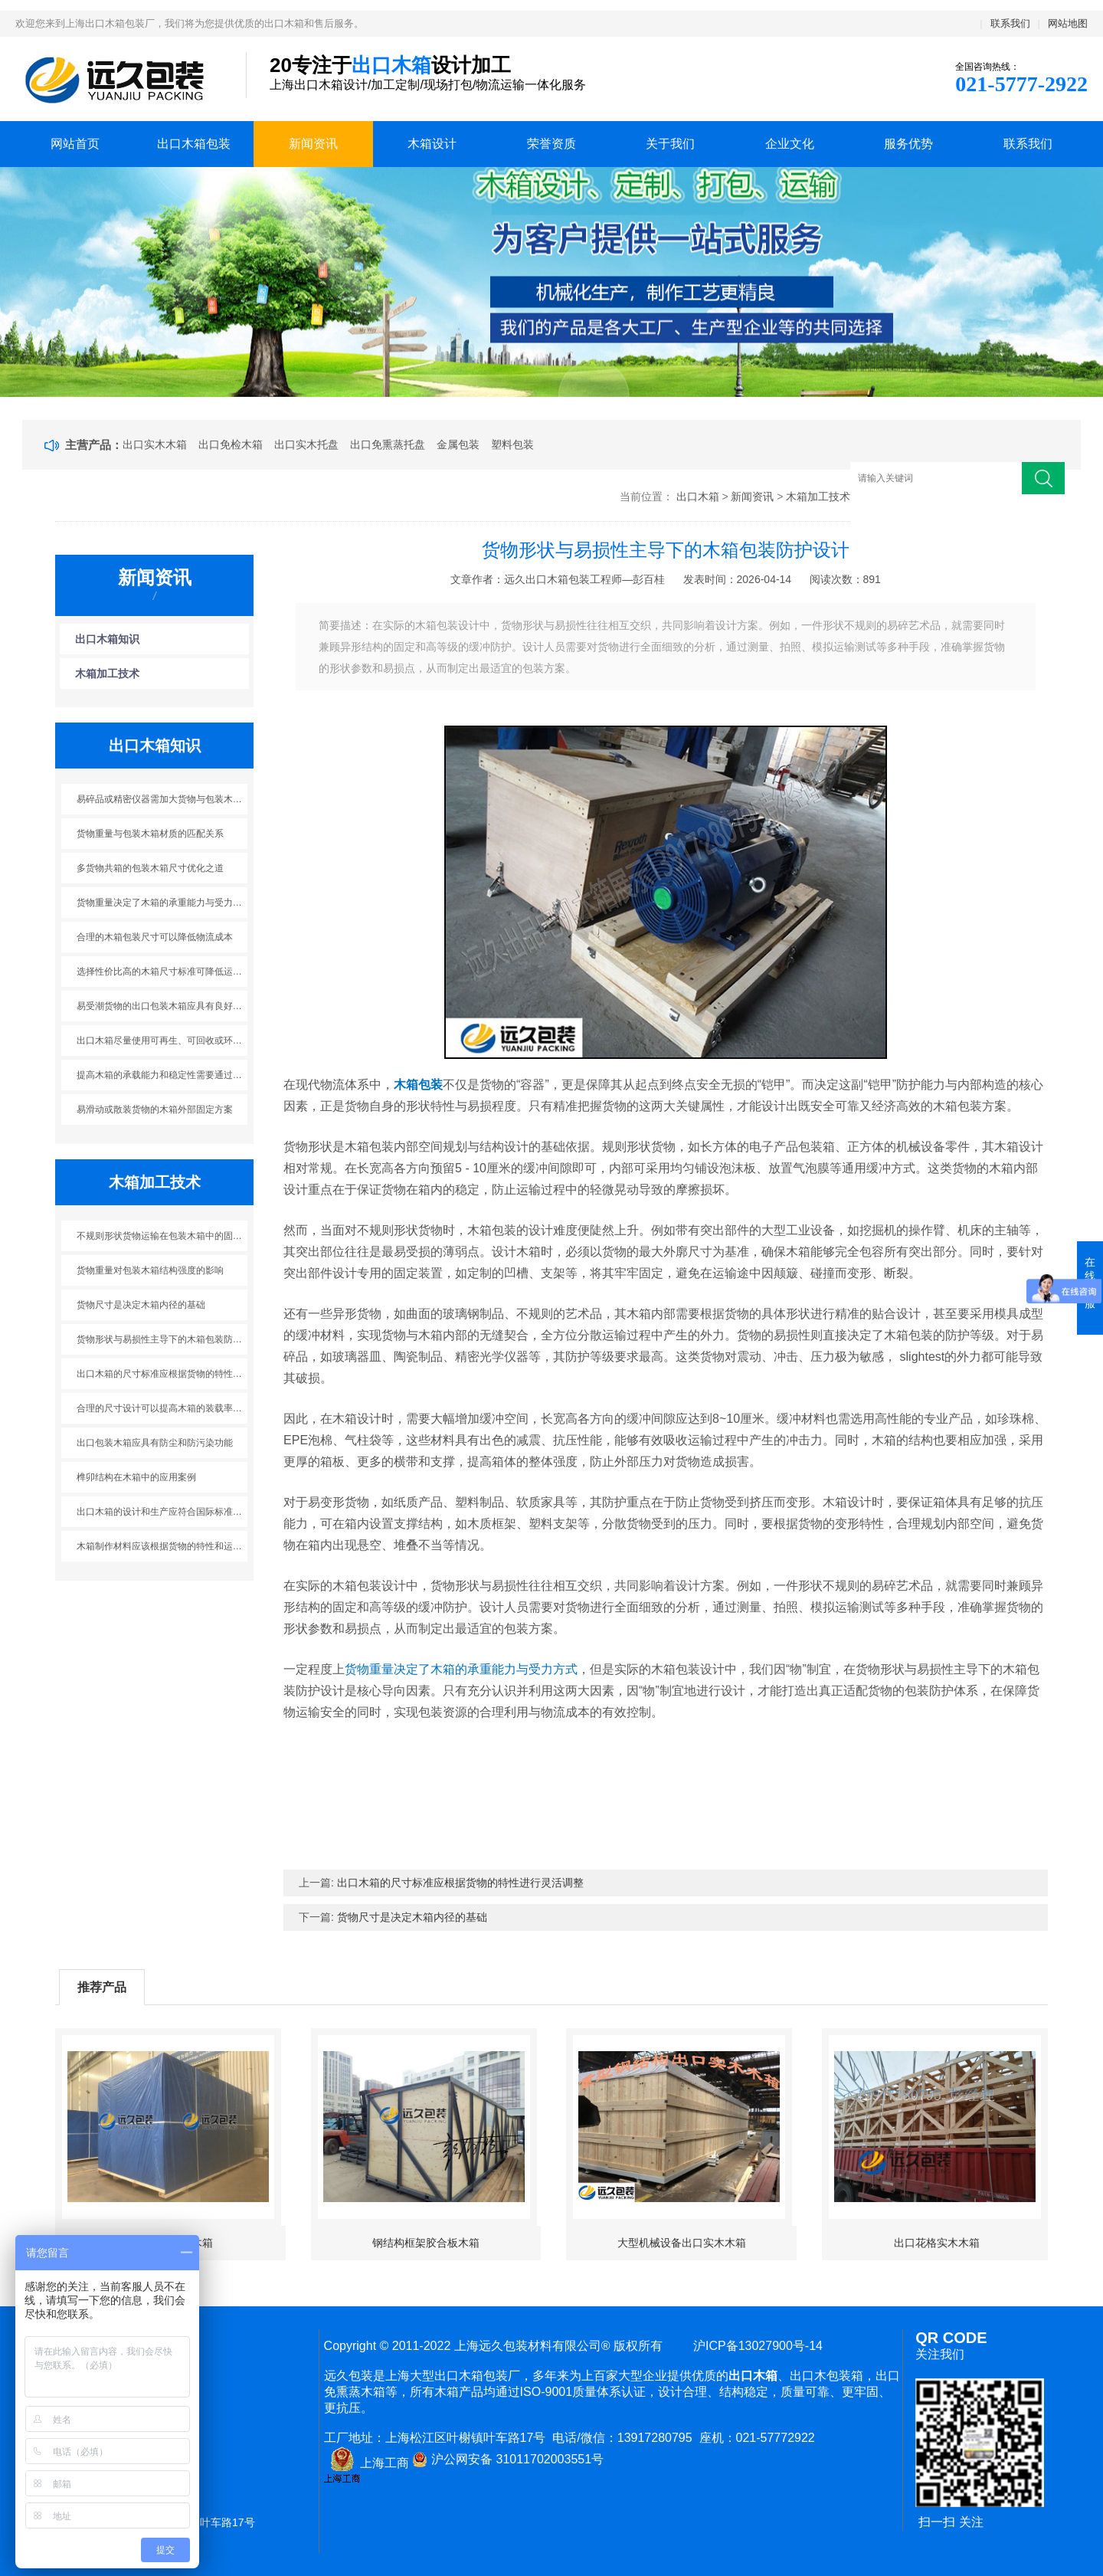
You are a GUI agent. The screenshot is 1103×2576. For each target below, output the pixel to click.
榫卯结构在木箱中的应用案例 (136, 1477)
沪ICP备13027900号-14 (754, 2345)
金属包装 (458, 444)
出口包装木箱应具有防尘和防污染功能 (155, 1442)
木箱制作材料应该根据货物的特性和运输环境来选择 (162, 1546)
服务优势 (908, 143)
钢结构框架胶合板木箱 (425, 2243)
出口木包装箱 (826, 2375)
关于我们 (670, 143)
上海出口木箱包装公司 (119, 79)
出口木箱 (697, 496)
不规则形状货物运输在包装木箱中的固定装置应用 (162, 1236)
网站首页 (75, 143)
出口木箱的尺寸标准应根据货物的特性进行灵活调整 (162, 1373)
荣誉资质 (551, 143)
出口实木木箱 (155, 444)
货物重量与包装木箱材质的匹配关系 (150, 833)
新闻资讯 (313, 143)
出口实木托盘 (306, 444)
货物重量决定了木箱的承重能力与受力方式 (162, 902)
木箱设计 (432, 143)
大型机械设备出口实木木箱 (681, 2243)
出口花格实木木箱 (937, 2243)
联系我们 (1010, 23)
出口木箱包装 (194, 143)
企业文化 (789, 143)
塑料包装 (512, 444)
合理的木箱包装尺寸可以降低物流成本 (155, 937)
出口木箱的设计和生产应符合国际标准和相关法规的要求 (162, 1511)
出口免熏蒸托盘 (387, 444)
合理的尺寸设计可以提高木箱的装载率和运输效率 (162, 1408)
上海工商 (366, 2462)
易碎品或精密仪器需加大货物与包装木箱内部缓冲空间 (162, 799)
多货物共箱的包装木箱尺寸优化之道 (150, 868)
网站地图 (1068, 23)
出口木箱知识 (107, 639)
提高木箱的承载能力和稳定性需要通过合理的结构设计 (162, 1075)
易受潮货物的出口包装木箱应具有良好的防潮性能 (162, 1006)
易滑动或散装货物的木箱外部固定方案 (155, 1109)
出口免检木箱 (230, 444)
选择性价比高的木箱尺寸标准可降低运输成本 (162, 971)
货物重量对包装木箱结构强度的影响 (150, 1270)
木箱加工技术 (818, 496)
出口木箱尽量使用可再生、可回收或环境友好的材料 (162, 1040)
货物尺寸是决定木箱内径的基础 (141, 1304)
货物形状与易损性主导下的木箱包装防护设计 (162, 1339)
